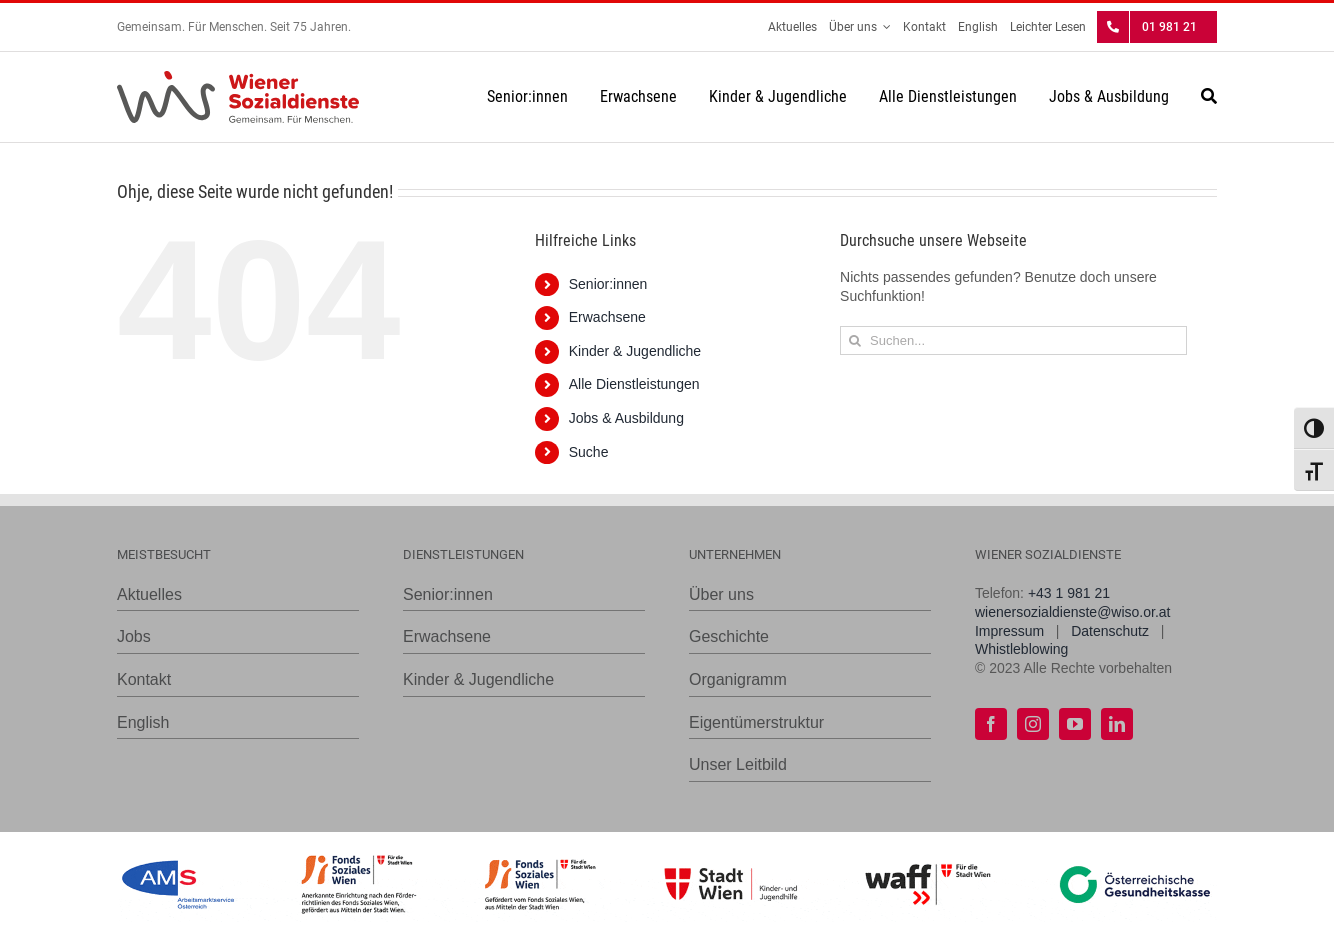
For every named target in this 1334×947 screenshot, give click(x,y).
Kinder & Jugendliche (635, 351)
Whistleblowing (1021, 649)
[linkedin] (1117, 724)
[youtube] (1075, 724)
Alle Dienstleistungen (634, 384)
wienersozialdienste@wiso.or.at (1073, 612)
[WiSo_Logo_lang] (238, 78)
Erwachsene (607, 317)
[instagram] (1033, 724)
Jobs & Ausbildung (626, 418)
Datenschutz (1110, 631)
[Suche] (1209, 97)
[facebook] (991, 724)
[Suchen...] (1013, 340)
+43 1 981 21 (1069, 593)
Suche (589, 452)
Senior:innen (608, 284)
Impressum (1009, 631)
